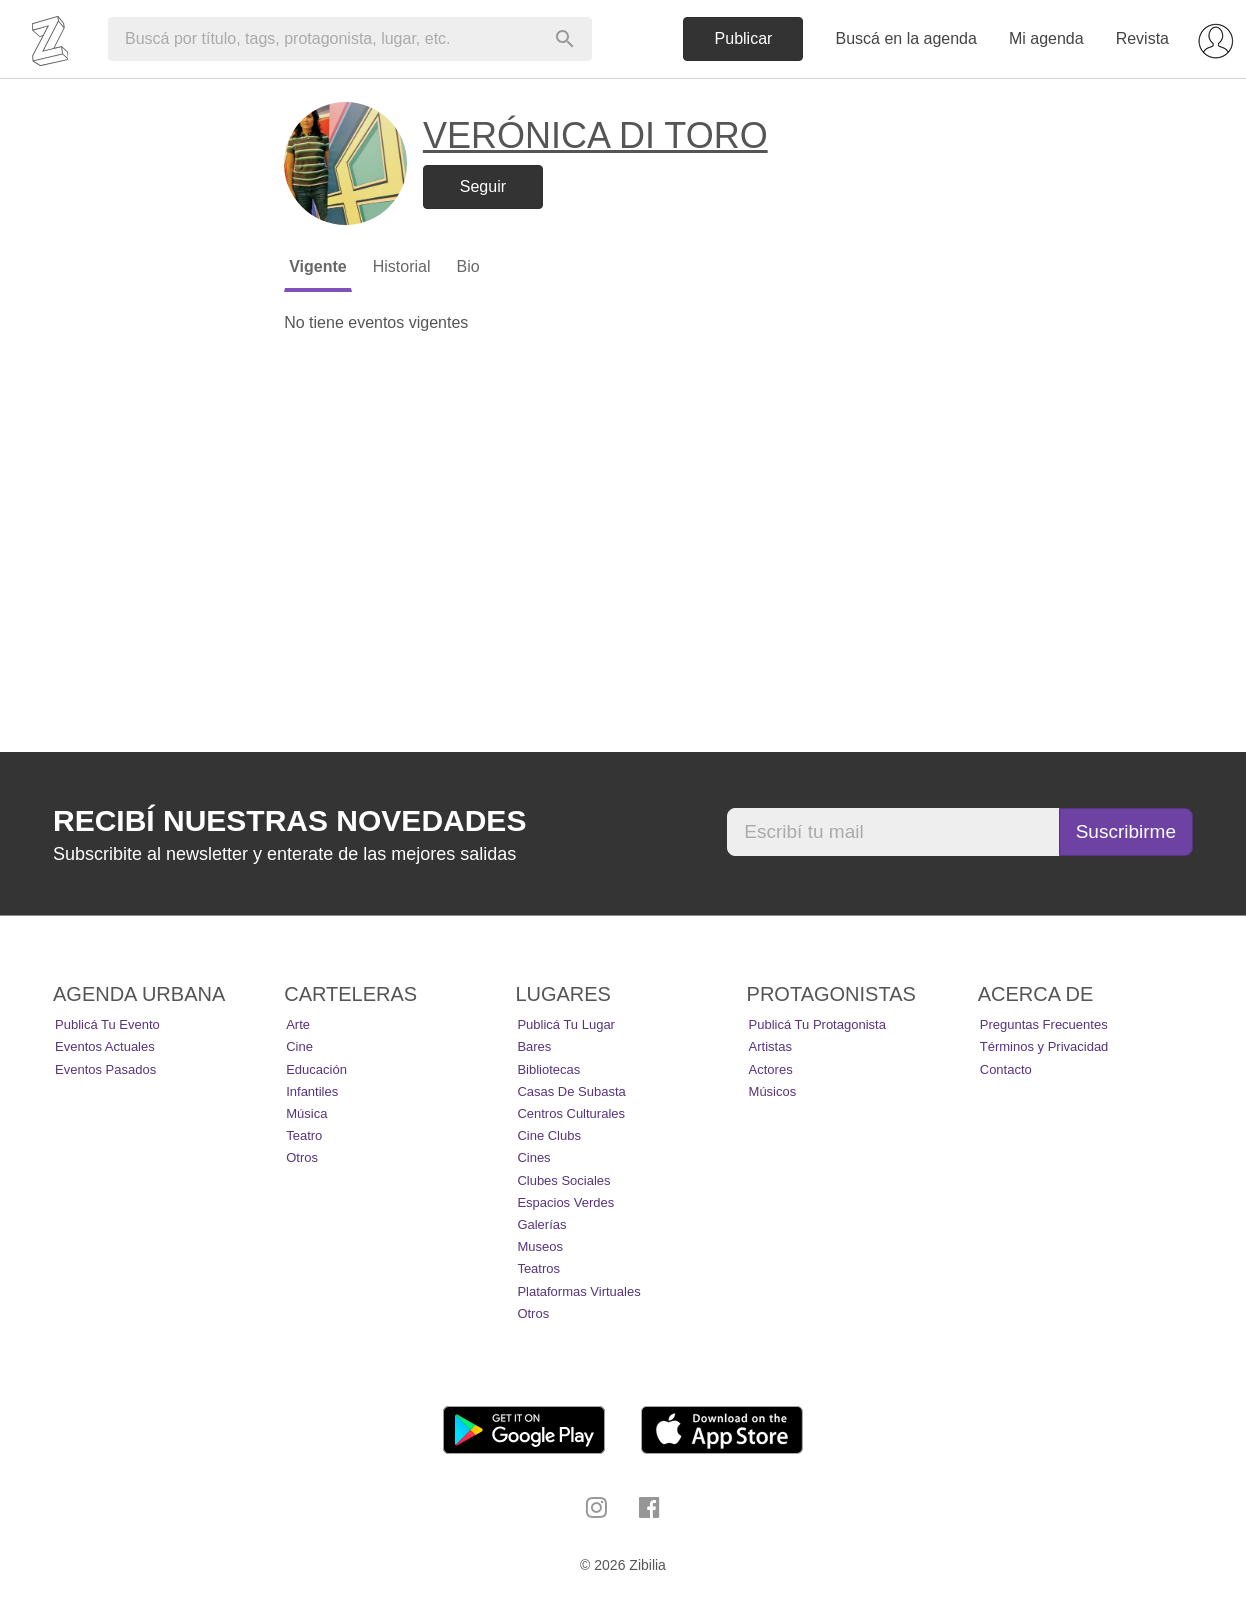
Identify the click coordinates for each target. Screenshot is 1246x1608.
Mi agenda (1046, 38)
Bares (534, 1046)
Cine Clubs (549, 1135)
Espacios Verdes (565, 1202)
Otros (302, 1157)
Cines (533, 1157)
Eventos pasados (105, 1069)
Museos (540, 1246)
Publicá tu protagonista (817, 1024)
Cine (299, 1046)
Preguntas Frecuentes (1044, 1024)
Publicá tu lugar (566, 1024)
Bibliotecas (548, 1069)
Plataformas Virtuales (578, 1291)
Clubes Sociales (563, 1180)
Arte (298, 1024)
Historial (402, 266)
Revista (1142, 38)
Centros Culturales (571, 1113)
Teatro (304, 1135)
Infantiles (312, 1091)
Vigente (318, 266)
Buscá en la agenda (905, 38)
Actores (771, 1069)
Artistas (770, 1046)
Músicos (773, 1091)
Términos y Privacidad (1044, 1046)
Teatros (538, 1268)
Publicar (744, 38)
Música (306, 1113)
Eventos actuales (105, 1046)
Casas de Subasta (571, 1091)
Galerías (541, 1224)
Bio (467, 266)
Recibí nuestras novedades (289, 820)
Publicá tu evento (107, 1024)
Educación (316, 1069)
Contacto (1006, 1069)
